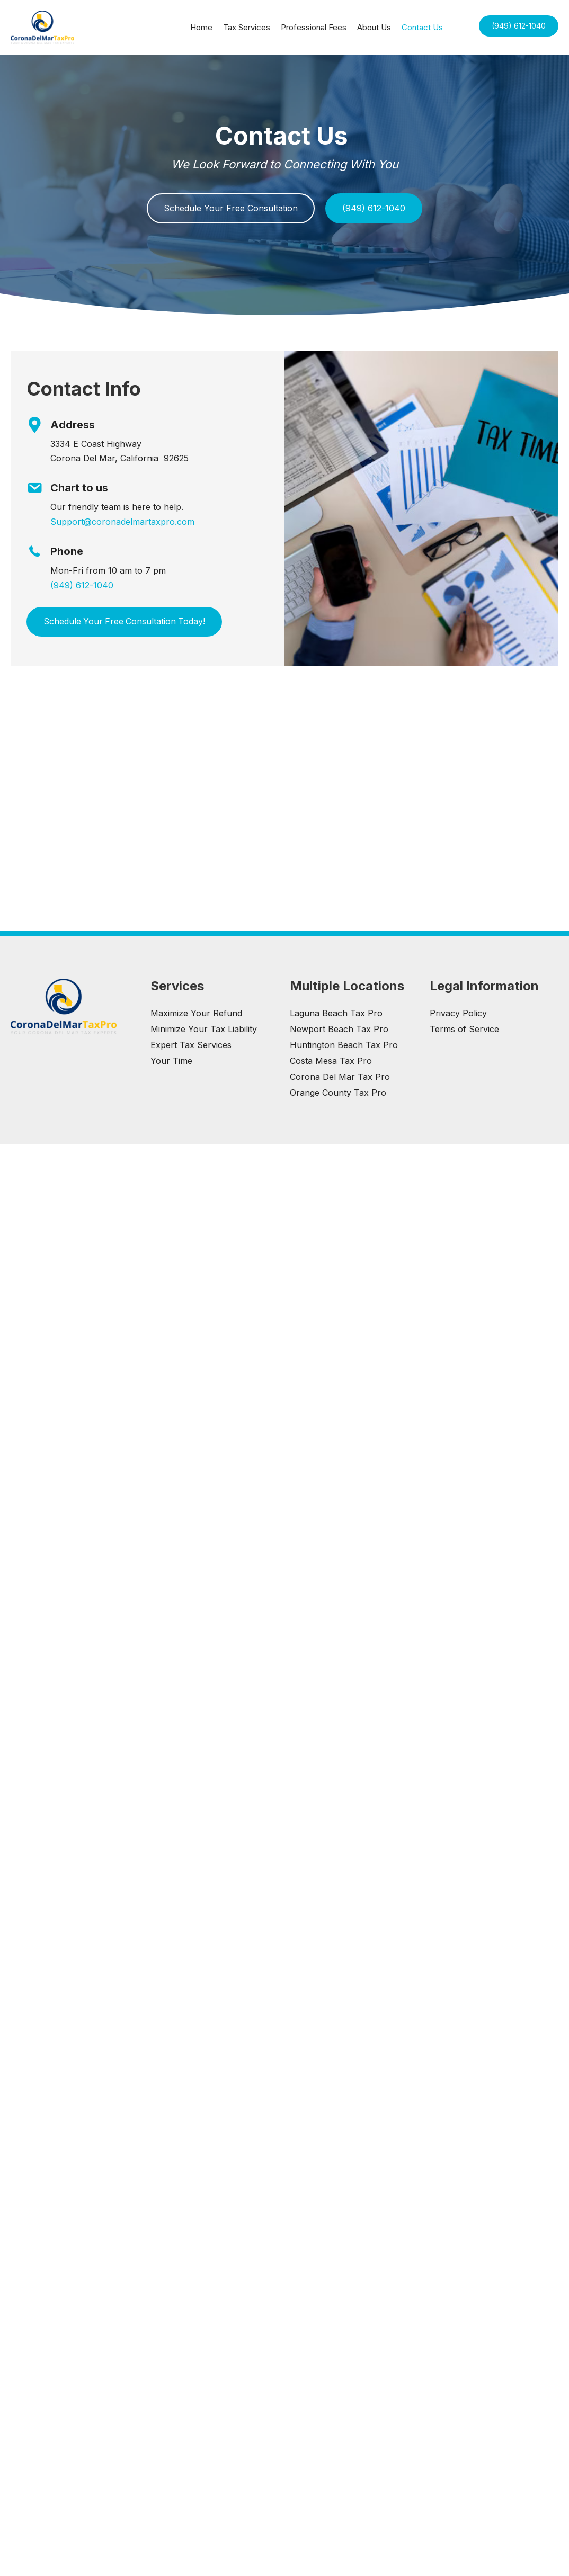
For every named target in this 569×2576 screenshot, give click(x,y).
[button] (518, 26)
